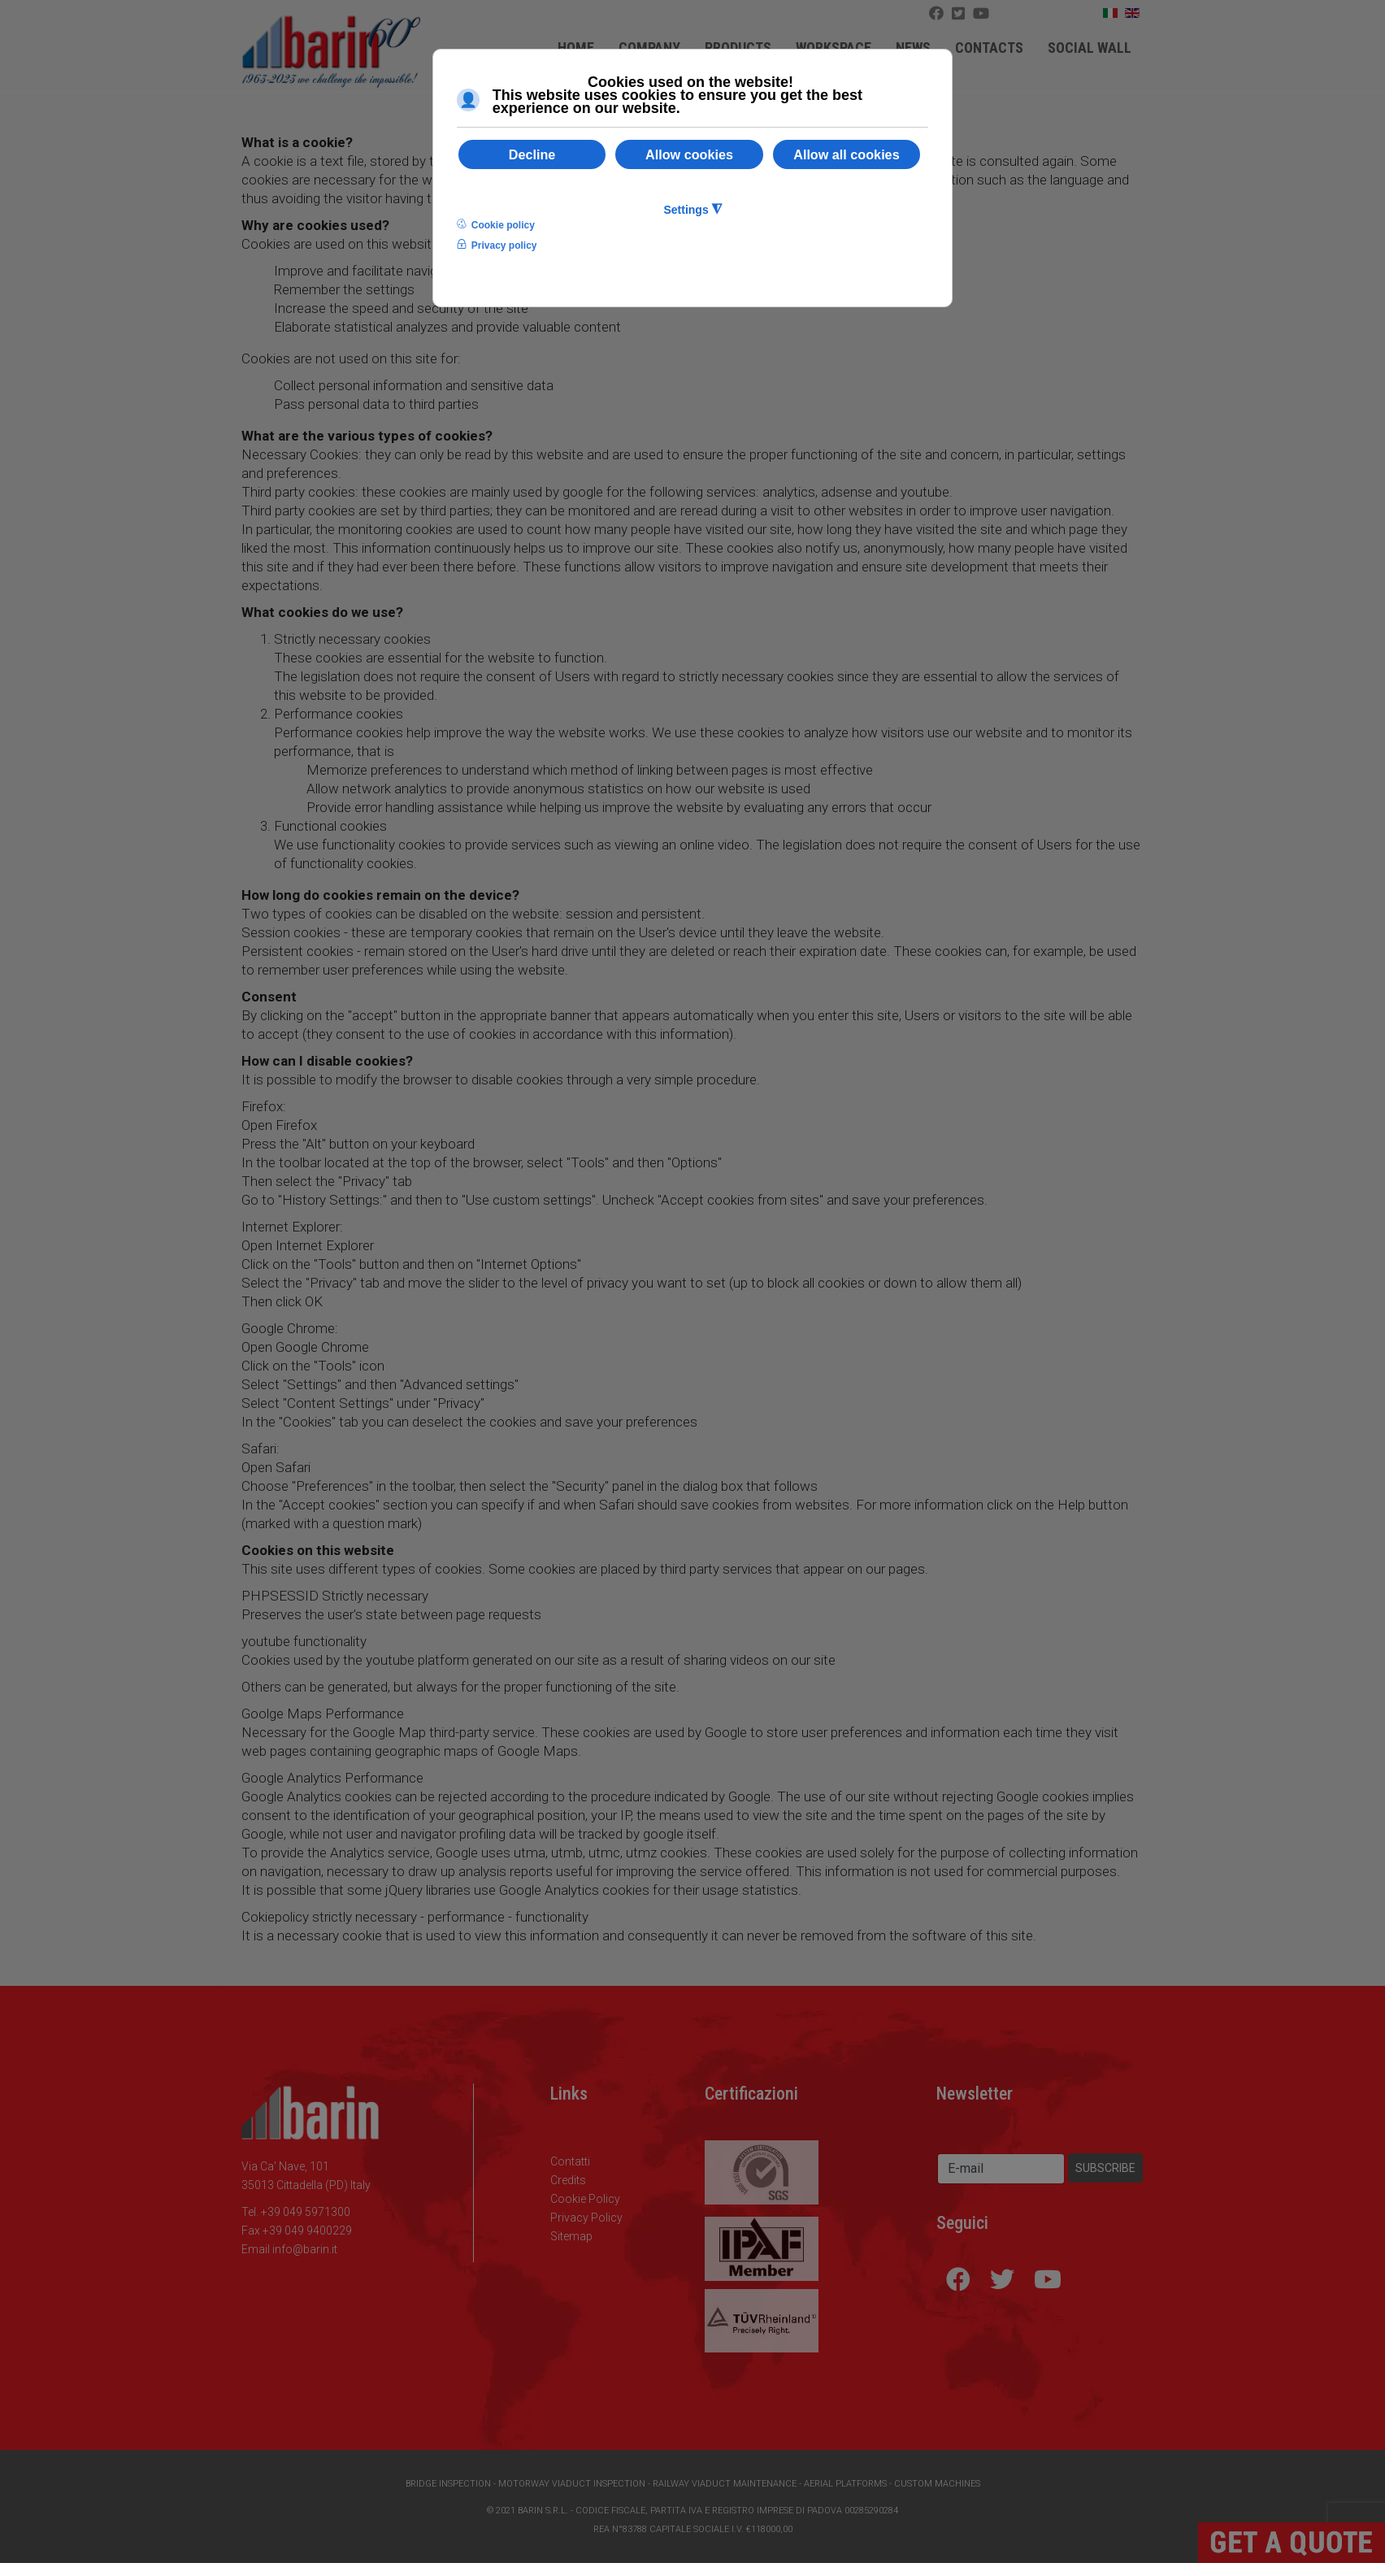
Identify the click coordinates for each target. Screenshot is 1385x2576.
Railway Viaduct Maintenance (725, 2483)
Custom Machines (937, 2483)
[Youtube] (1048, 2279)
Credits (568, 2180)
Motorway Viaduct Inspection (571, 2483)
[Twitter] (958, 13)
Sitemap (571, 2236)
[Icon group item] (981, 13)
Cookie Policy (585, 2198)
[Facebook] (936, 13)
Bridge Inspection (448, 2483)
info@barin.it (304, 2249)
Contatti (570, 2161)
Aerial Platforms (845, 2483)
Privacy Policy (586, 2217)
